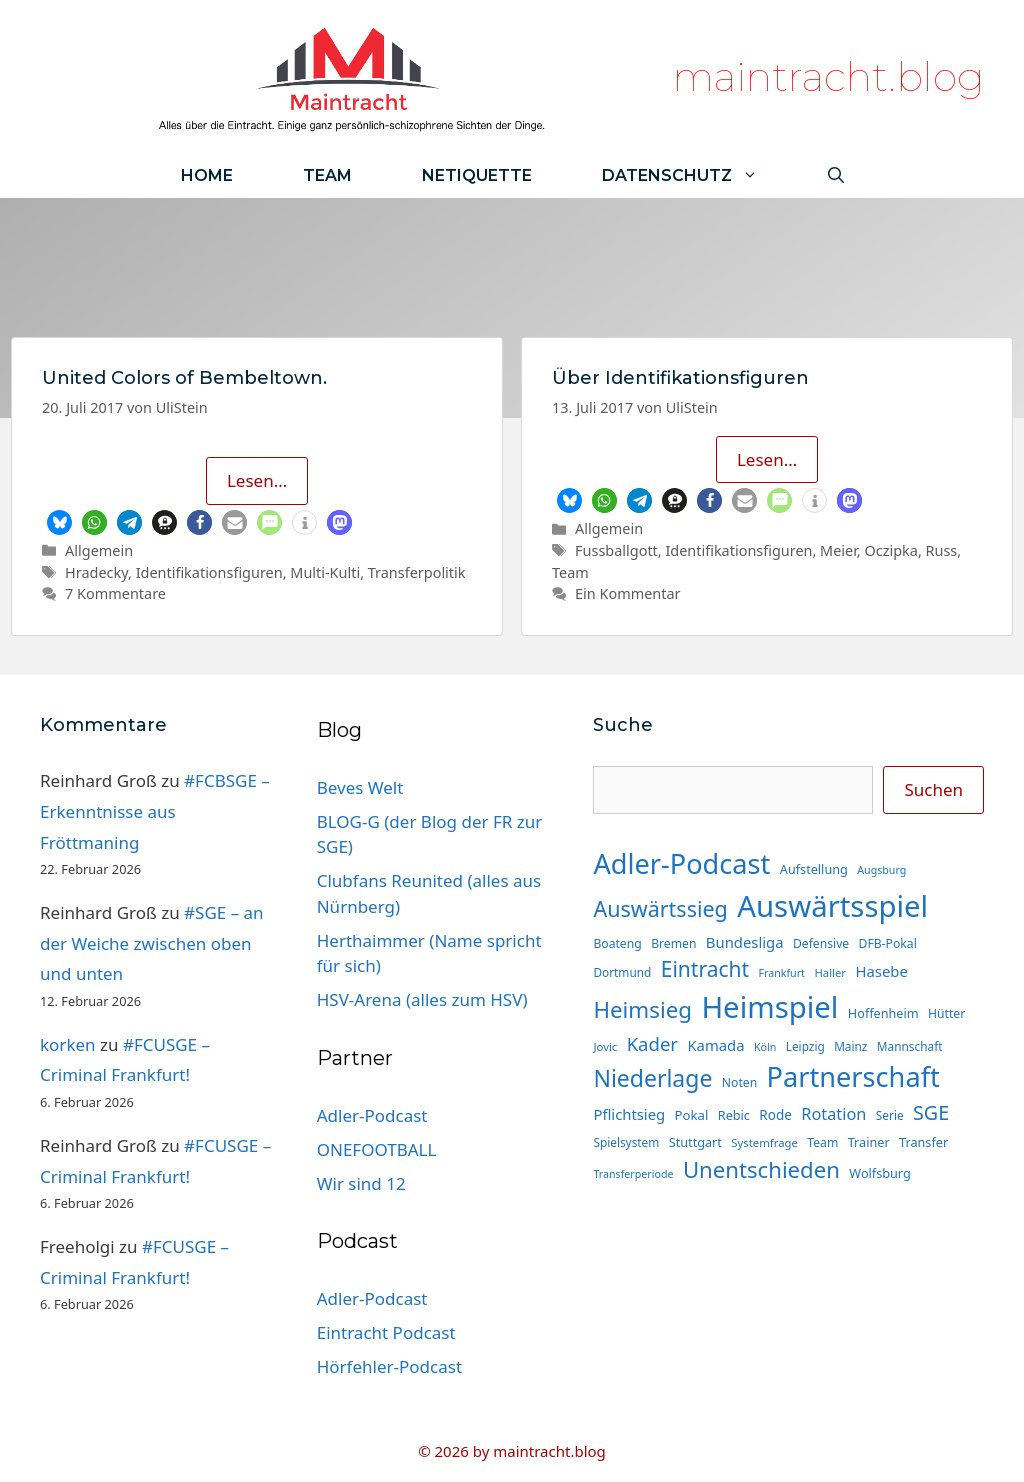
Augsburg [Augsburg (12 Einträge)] (881, 870)
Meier (838, 550)
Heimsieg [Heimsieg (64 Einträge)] (642, 1009)
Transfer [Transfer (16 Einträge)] (923, 1142)
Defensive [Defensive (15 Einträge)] (821, 943)
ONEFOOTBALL (377, 1149)
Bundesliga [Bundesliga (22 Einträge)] (745, 942)
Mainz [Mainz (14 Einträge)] (850, 1046)
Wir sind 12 (361, 1183)
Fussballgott (616, 550)
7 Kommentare (115, 593)
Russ (942, 550)
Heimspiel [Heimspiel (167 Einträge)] (769, 1007)
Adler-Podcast (372, 1115)
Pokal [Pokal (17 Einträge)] (692, 1115)
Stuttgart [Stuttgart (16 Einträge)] (695, 1142)
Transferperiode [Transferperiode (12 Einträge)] (633, 1174)
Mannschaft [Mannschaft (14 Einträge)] (910, 1046)
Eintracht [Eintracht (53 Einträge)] (705, 969)
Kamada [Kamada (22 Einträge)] (715, 1045)
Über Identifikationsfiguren (680, 378)
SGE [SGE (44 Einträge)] (931, 1112)
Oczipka (890, 550)
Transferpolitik (417, 572)
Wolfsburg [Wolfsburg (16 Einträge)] (879, 1173)
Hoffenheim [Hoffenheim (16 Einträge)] (883, 1013)
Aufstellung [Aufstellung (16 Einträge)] (814, 869)
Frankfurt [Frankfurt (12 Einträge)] (781, 973)
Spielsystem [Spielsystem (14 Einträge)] (626, 1142)
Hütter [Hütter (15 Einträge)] (946, 1013)
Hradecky (96, 572)
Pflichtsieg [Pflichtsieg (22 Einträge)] (629, 1114)
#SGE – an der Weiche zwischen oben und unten (152, 943)
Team (327, 175)
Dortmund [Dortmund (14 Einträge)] (622, 972)
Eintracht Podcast (386, 1332)
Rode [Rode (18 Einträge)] (775, 1115)
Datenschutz (697, 175)
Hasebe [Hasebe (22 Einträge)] (881, 971)
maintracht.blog (828, 76)
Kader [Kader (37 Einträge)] (652, 1043)
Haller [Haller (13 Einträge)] (830, 972)
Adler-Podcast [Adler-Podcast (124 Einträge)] (681, 863)
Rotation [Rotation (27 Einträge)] (833, 1114)
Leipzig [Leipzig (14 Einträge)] (805, 1046)
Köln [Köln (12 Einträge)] (765, 1047)
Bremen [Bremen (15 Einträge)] (673, 943)
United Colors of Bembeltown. (184, 378)
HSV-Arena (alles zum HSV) (422, 999)
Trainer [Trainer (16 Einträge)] (869, 1142)
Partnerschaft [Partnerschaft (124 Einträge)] (853, 1076)
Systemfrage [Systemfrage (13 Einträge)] (764, 1142)
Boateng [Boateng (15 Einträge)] (617, 943)
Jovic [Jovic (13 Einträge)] (605, 1046)
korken (68, 1044)
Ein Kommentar (627, 593)
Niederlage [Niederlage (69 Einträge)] (652, 1078)
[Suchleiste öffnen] (836, 175)
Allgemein (99, 550)
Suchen (933, 789)
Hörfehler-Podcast (389, 1366)
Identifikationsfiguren (209, 572)
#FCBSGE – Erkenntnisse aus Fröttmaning (155, 811)
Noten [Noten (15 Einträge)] (739, 1082)
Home (207, 175)
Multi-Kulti (325, 572)
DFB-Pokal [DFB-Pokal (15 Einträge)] (888, 943)
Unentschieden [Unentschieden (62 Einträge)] (761, 1169)
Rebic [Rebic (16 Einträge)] (734, 1115)
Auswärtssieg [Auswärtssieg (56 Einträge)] (660, 908)
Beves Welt (360, 787)
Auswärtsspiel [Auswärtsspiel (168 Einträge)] (832, 906)
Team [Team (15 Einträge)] (822, 1142)
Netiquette (477, 175)
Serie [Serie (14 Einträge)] (890, 1115)
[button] (59, 522)
